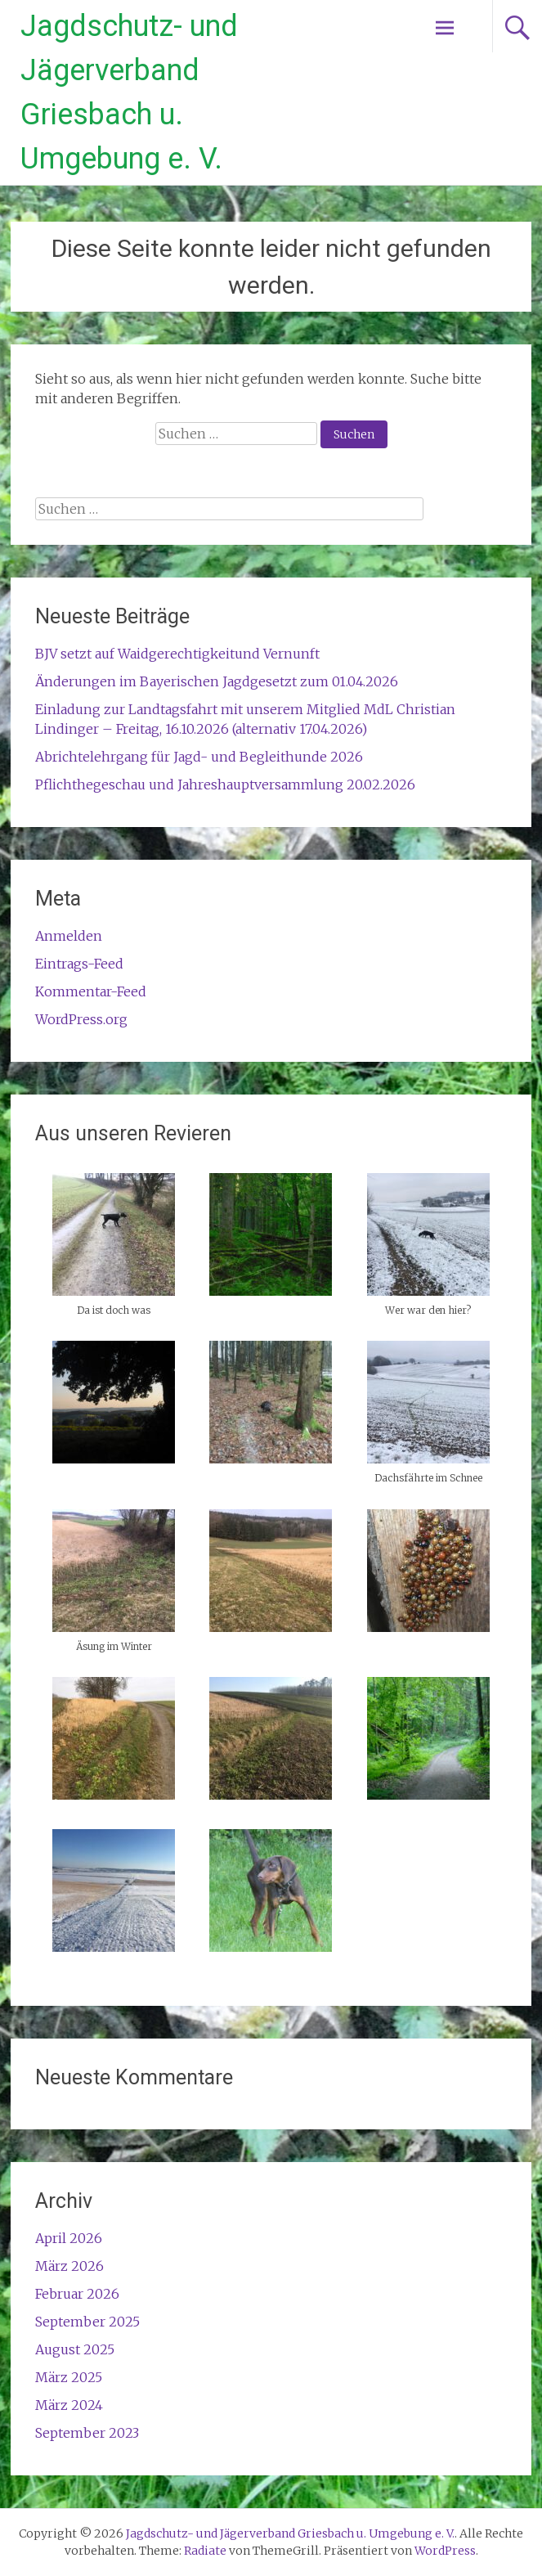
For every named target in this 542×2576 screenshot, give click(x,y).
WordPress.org (81, 1019)
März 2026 (69, 2266)
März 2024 (69, 2405)
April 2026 (68, 2238)
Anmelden (68, 936)
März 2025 (68, 2377)
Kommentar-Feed (90, 991)
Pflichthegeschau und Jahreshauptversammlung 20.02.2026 (225, 784)
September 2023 (87, 2433)
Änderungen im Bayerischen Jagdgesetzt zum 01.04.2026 (216, 681)
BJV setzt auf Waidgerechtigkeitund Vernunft (177, 653)
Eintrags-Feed (79, 963)
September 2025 (87, 2321)
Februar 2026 (77, 2294)
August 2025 (74, 2349)
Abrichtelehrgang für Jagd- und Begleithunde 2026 (199, 757)
